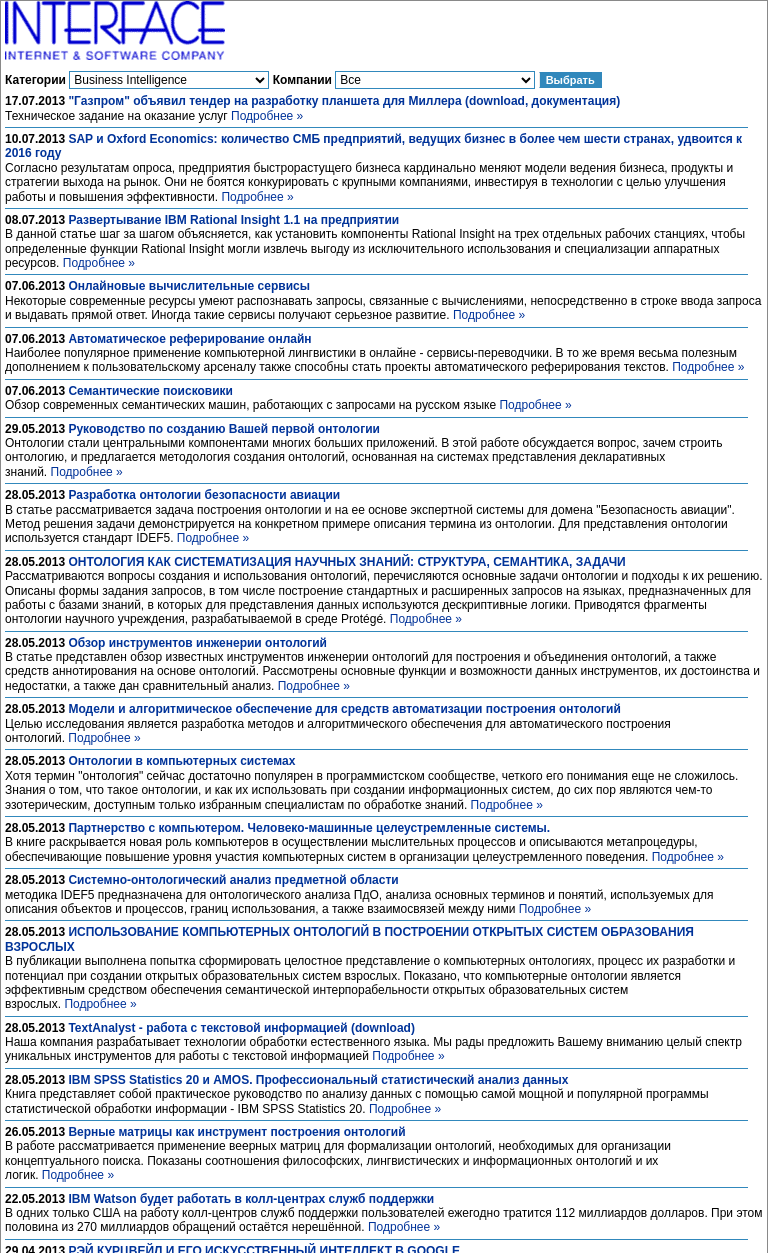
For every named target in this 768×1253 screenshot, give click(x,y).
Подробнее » (267, 116)
